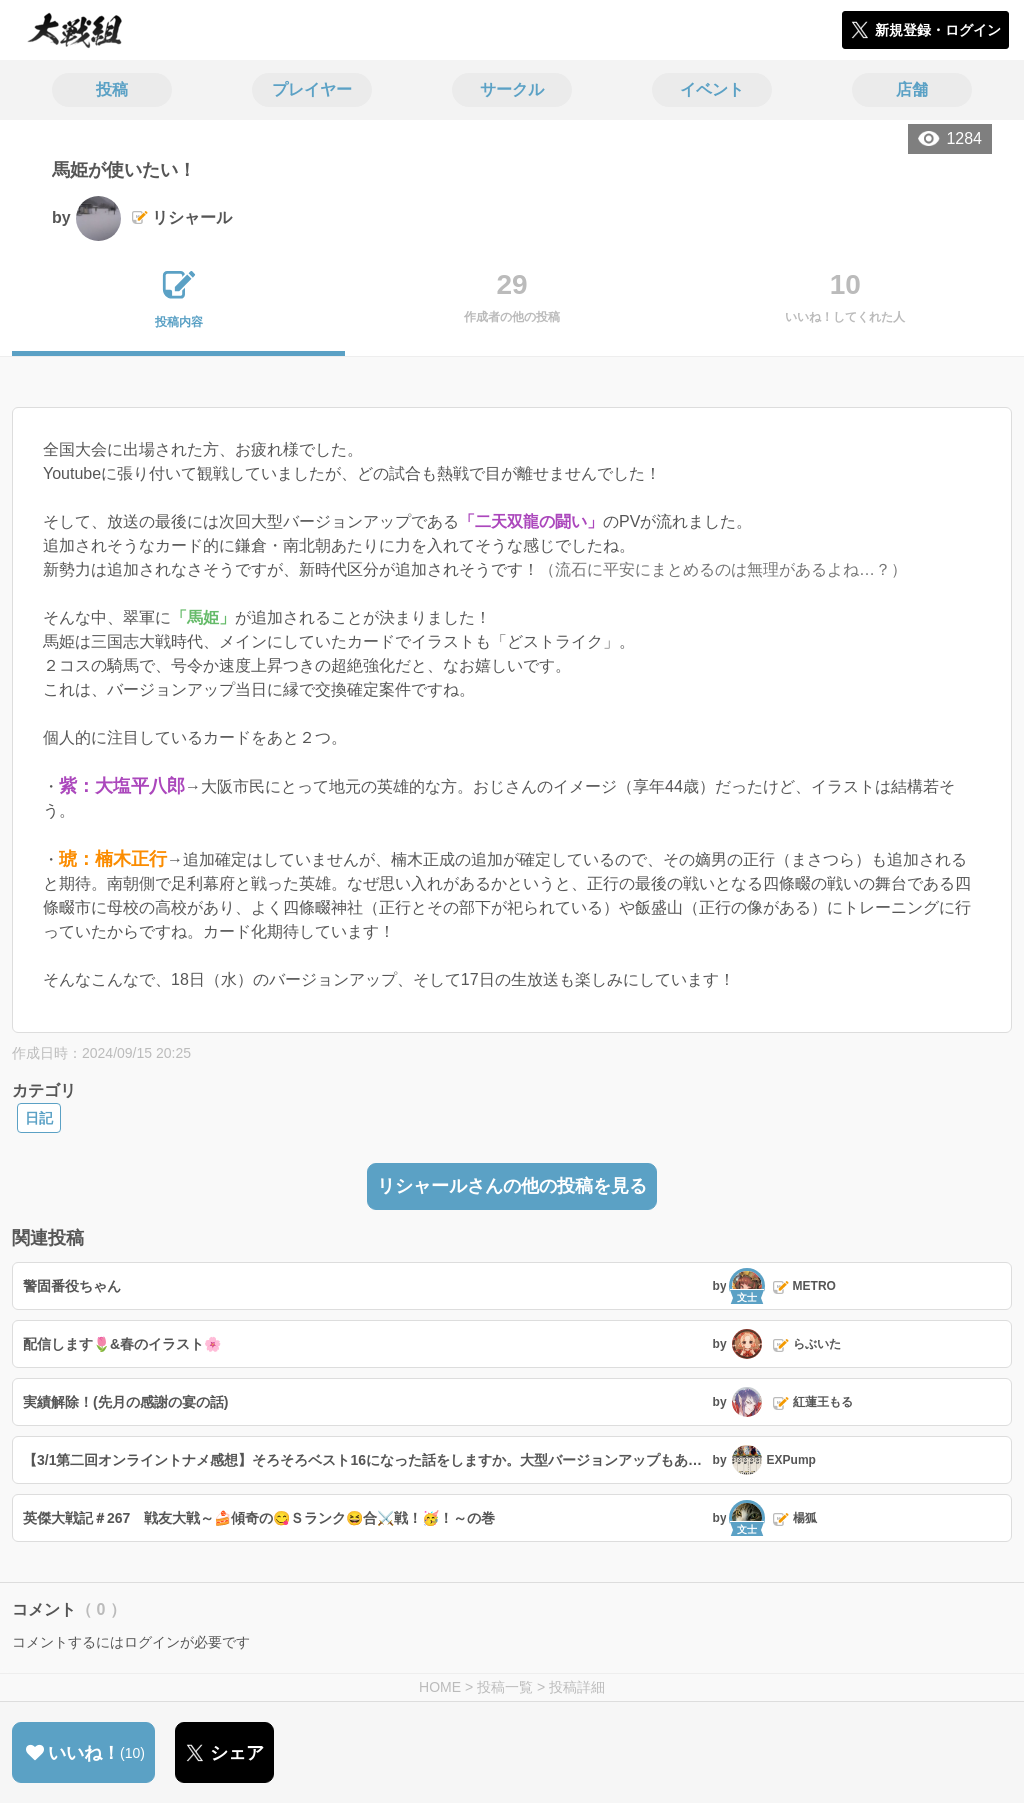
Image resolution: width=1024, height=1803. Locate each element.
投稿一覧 (505, 1687)
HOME (440, 1687)
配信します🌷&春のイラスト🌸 (122, 1344)
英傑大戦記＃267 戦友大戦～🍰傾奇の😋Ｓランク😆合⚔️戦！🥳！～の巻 (259, 1518)
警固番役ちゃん (72, 1286)
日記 (39, 1118)
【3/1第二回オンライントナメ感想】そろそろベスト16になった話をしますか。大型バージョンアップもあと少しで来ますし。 (365, 1460)
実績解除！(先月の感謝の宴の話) (125, 1402)
